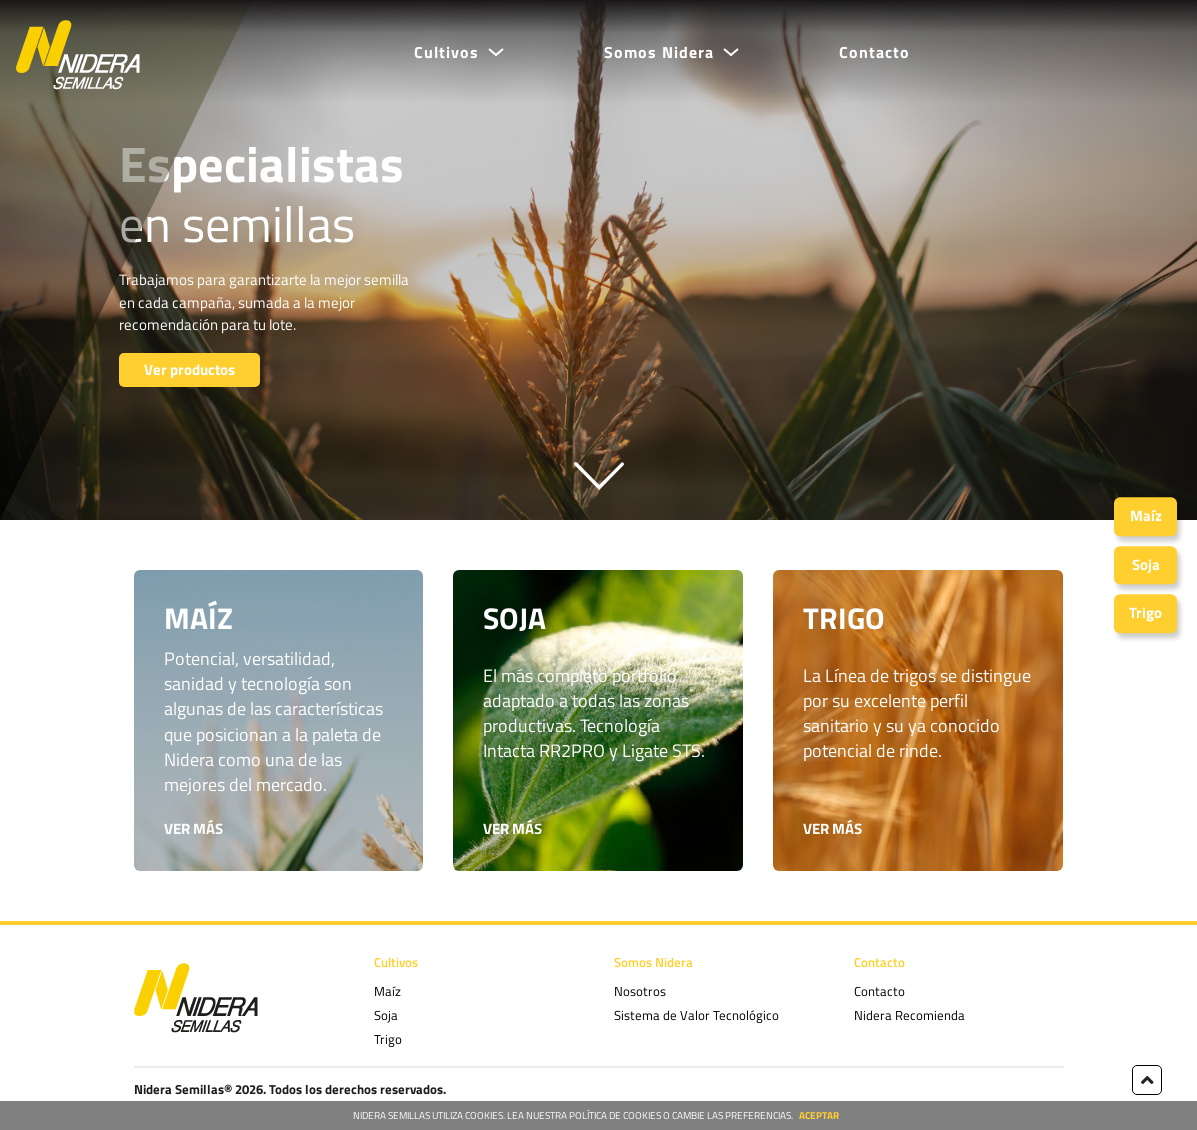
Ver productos (189, 369)
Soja (386, 1015)
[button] (459, 52)
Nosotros (640, 991)
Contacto (874, 52)
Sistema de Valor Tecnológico (696, 1015)
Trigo (388, 1039)
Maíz (387, 991)
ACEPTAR (819, 1115)
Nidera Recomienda (909, 1015)
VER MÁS (193, 829)
